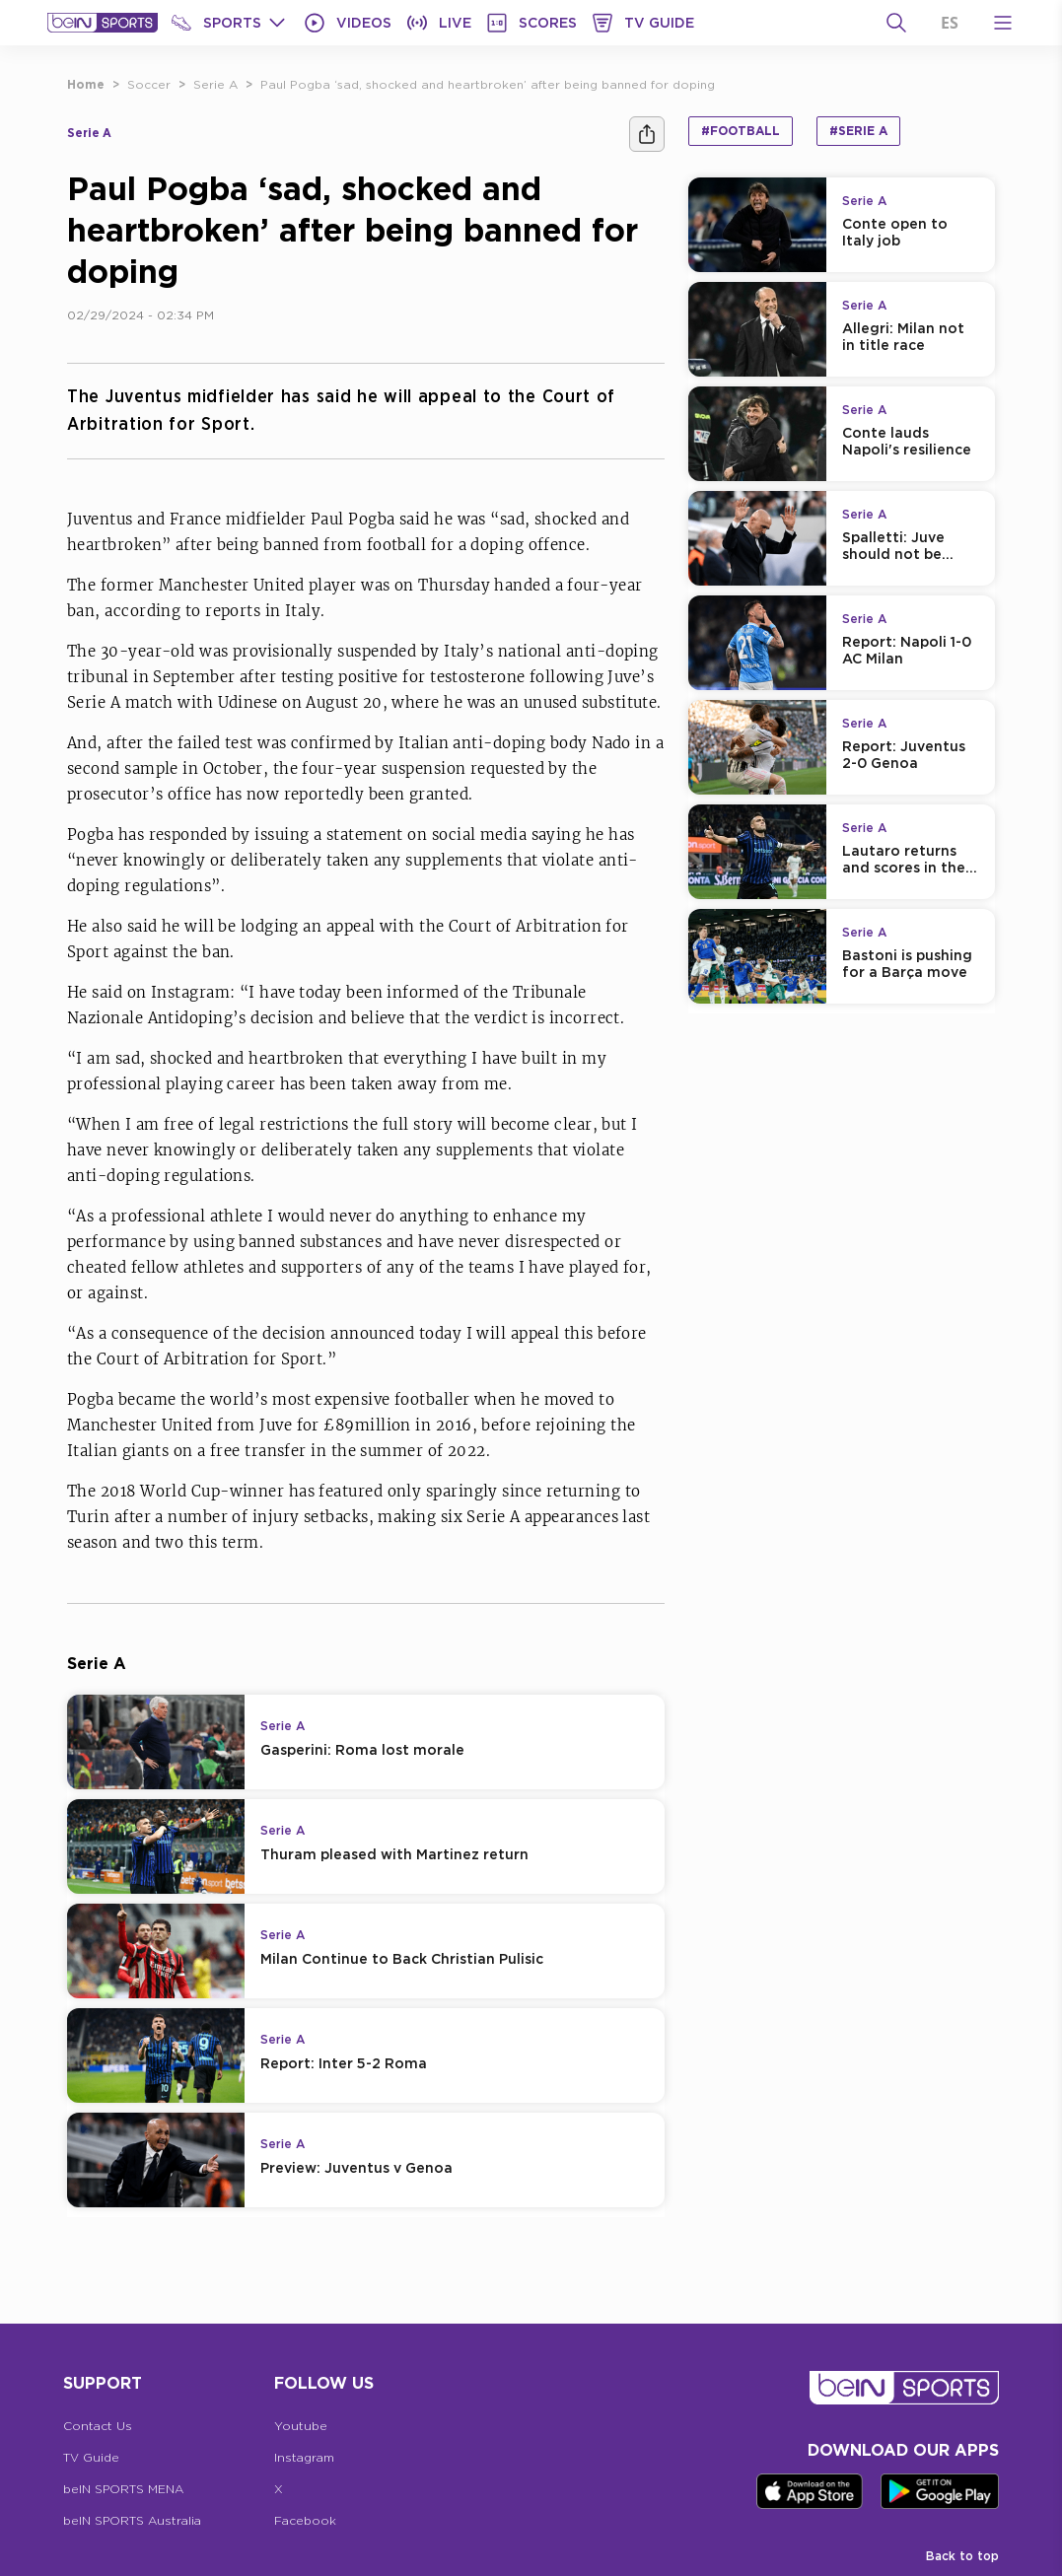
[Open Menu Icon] (1003, 23)
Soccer (149, 84)
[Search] (896, 23)
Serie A (215, 84)
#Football (740, 130)
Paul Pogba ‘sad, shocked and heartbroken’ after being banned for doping (487, 84)
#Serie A (858, 130)
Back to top (962, 2555)
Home (86, 84)
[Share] (647, 134)
